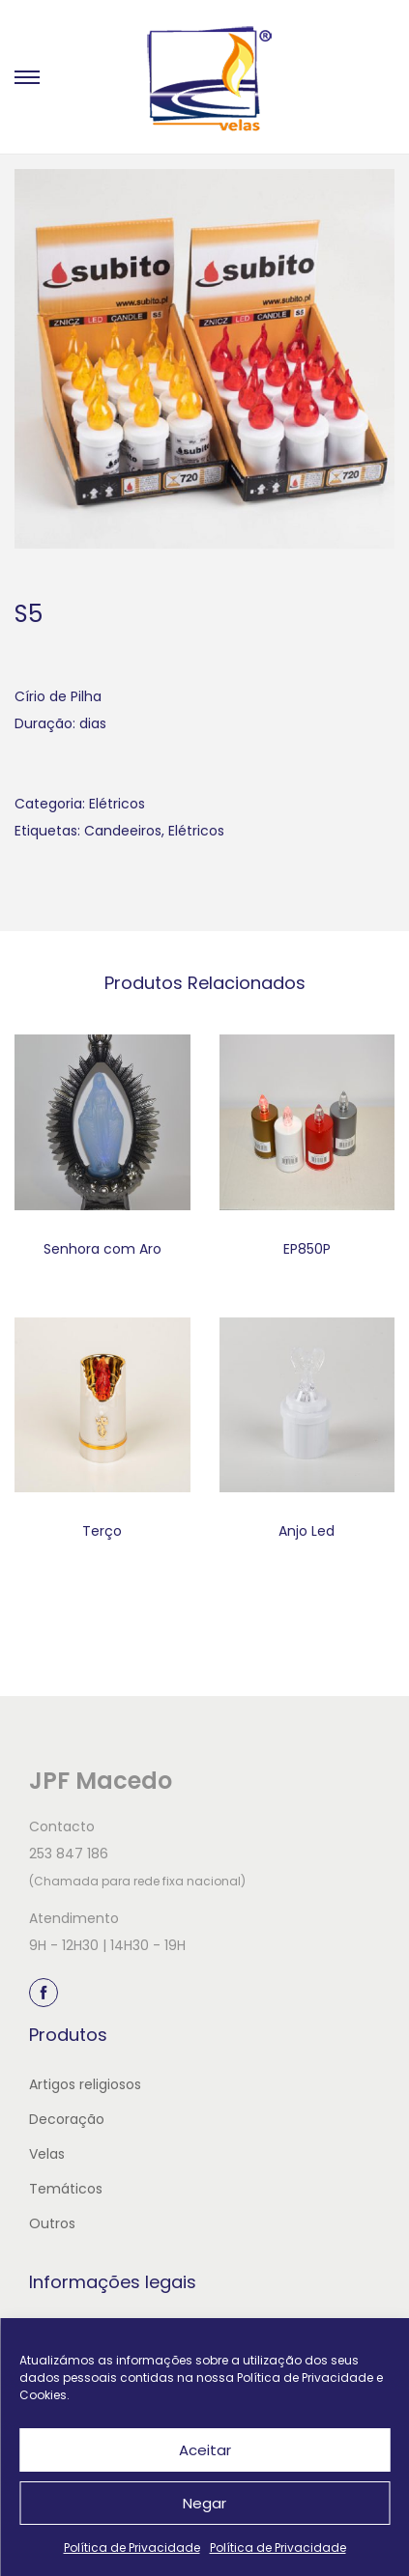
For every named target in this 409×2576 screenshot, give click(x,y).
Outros (52, 2223)
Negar (204, 2503)
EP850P (307, 1249)
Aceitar (205, 2450)
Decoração (66, 2119)
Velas (47, 2154)
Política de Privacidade (132, 2547)
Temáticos (65, 2188)
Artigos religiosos (85, 2084)
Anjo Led (306, 1531)
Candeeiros (122, 830)
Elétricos (117, 803)
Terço (102, 1531)
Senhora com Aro (102, 1249)
